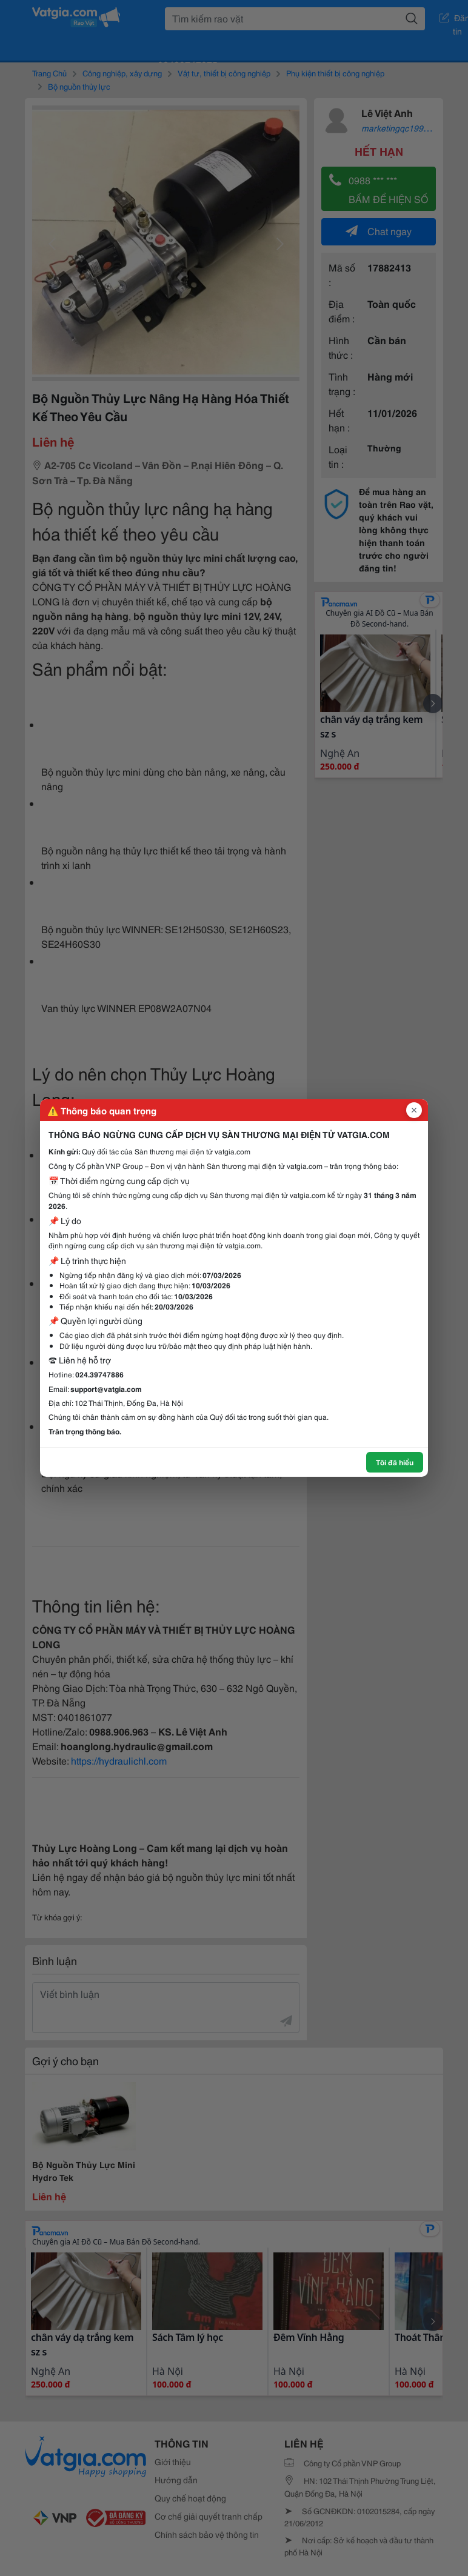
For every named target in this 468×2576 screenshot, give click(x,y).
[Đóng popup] (414, 1110)
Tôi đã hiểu (394, 1462)
